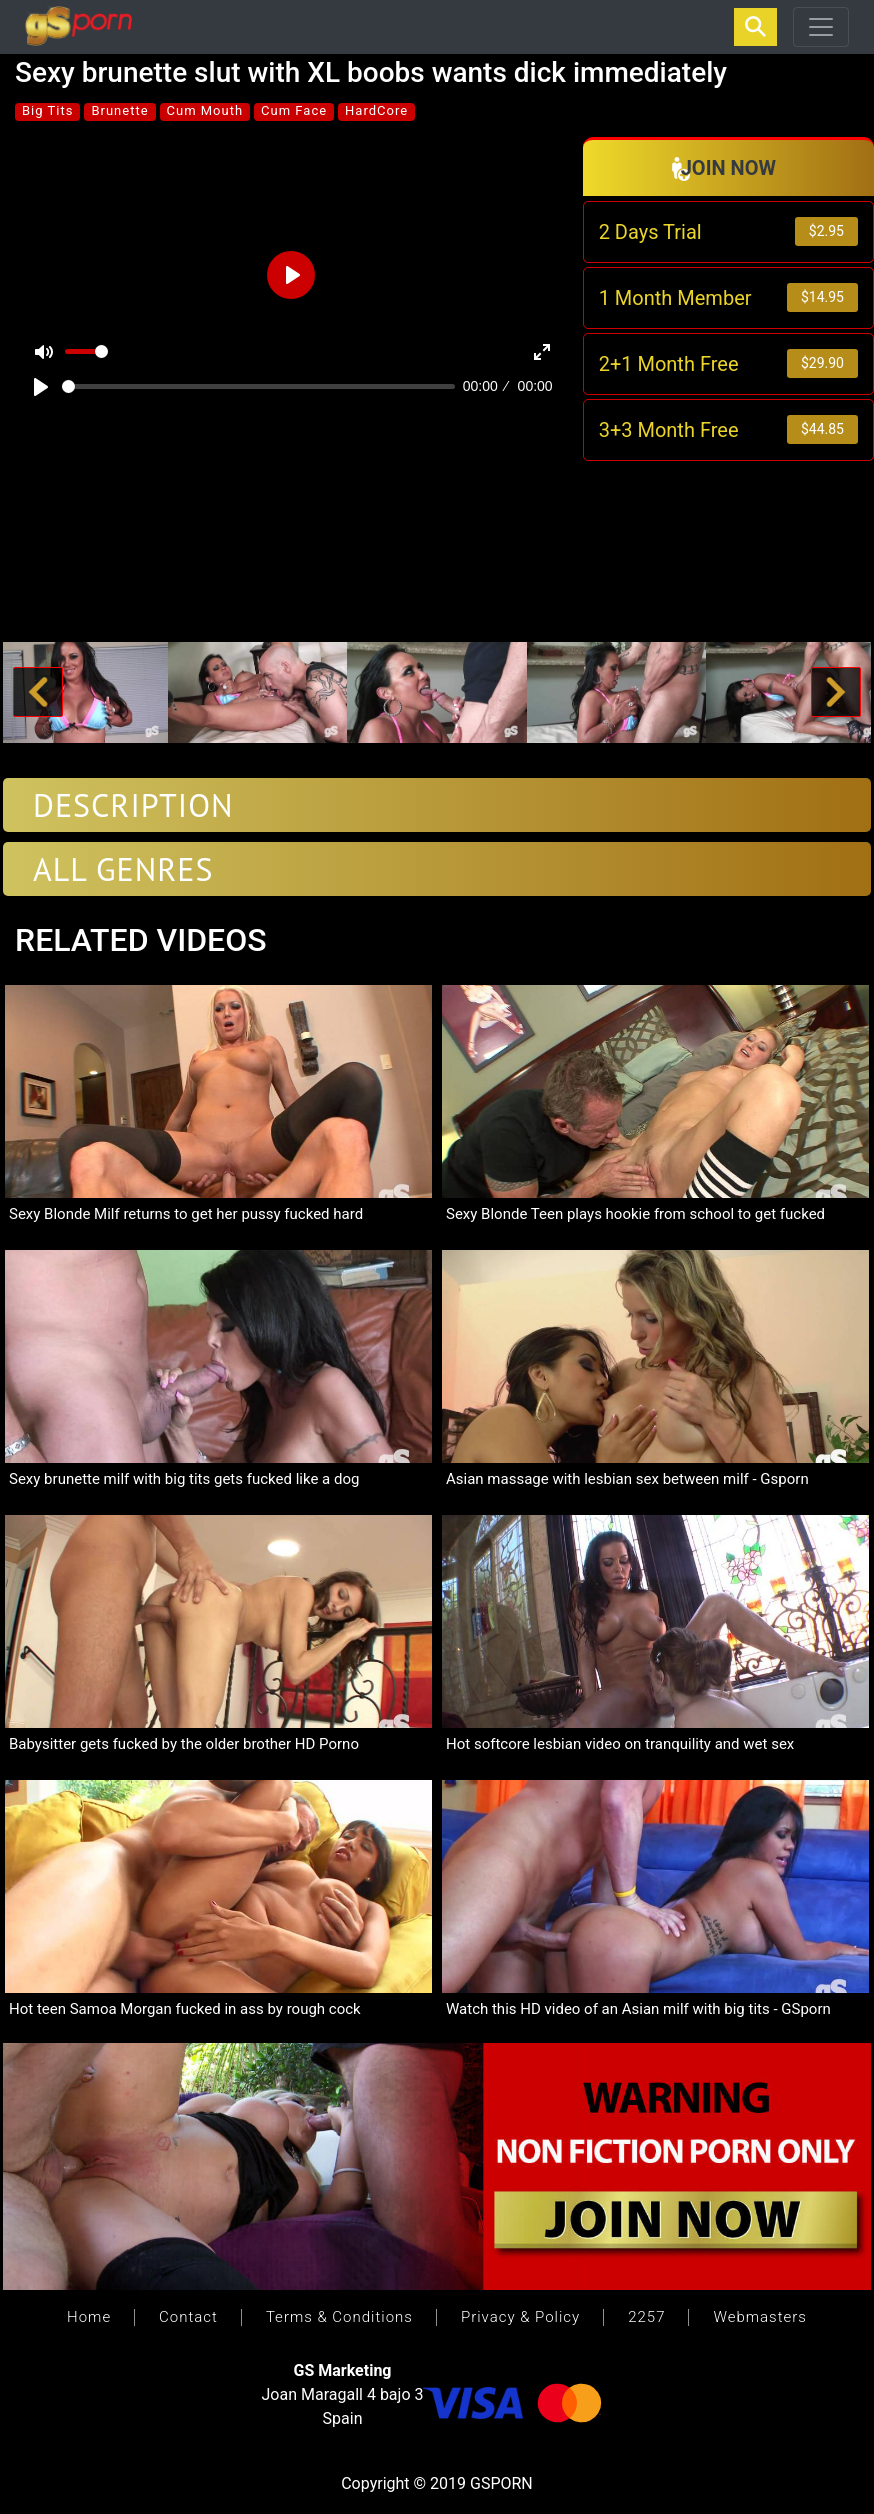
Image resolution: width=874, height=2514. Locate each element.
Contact (188, 2317)
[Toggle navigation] (821, 27)
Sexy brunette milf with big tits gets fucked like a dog (184, 1479)
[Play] (41, 387)
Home (89, 2317)
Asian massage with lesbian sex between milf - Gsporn (627, 1479)
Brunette (119, 110)
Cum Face (294, 110)
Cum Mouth (205, 110)
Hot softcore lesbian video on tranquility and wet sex (620, 1744)
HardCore (376, 110)
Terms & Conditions (339, 2317)
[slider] (258, 386)
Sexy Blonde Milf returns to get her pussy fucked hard (186, 1214)
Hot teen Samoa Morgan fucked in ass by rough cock (185, 2009)
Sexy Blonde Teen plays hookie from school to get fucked (635, 1214)
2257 (646, 2317)
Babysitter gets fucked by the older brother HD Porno (184, 1744)
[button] (37, 692)
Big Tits (47, 110)
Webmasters (759, 2317)
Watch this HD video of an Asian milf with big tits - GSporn (638, 2009)
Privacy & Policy (520, 2317)
